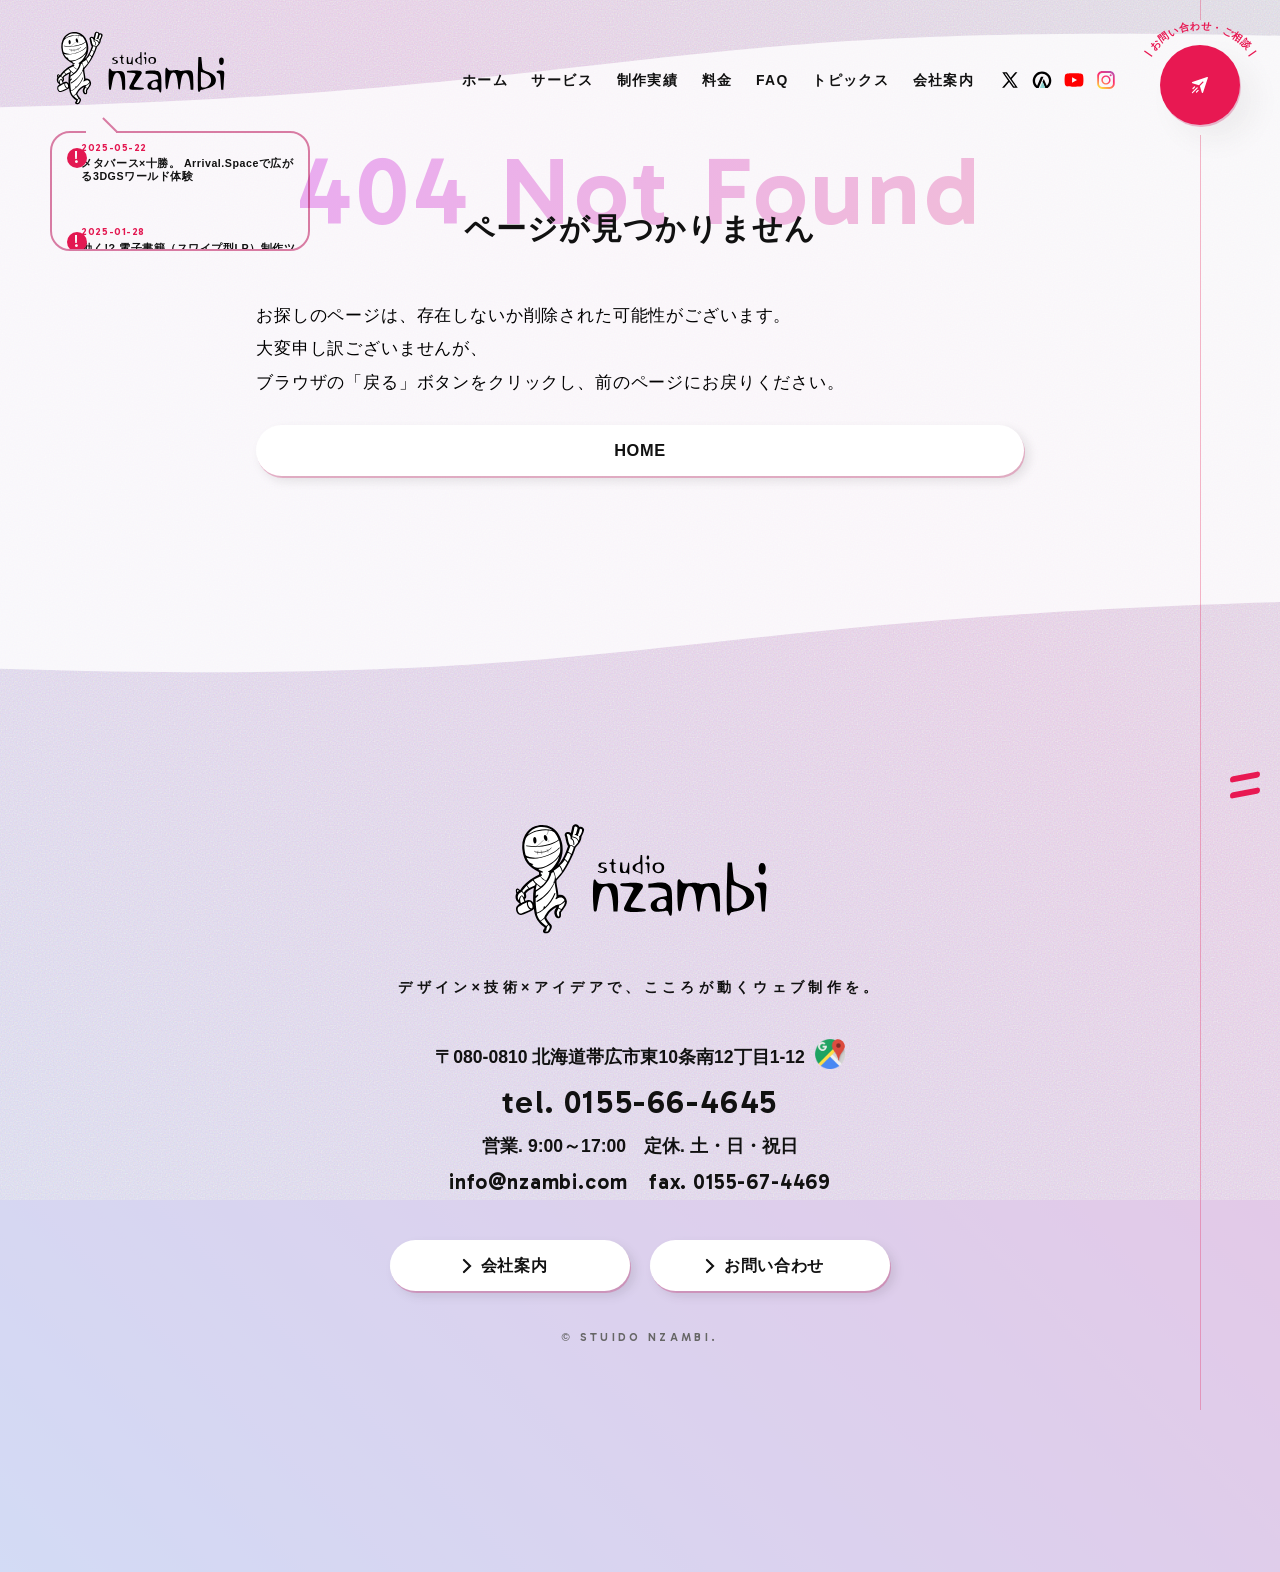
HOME (640, 454)
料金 (659, 79)
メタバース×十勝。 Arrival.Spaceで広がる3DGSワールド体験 (195, 190)
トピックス (824, 79)
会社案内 (935, 79)
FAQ (729, 79)
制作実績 (574, 79)
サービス (472, 79)
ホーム (378, 79)
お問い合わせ (763, 1287)
